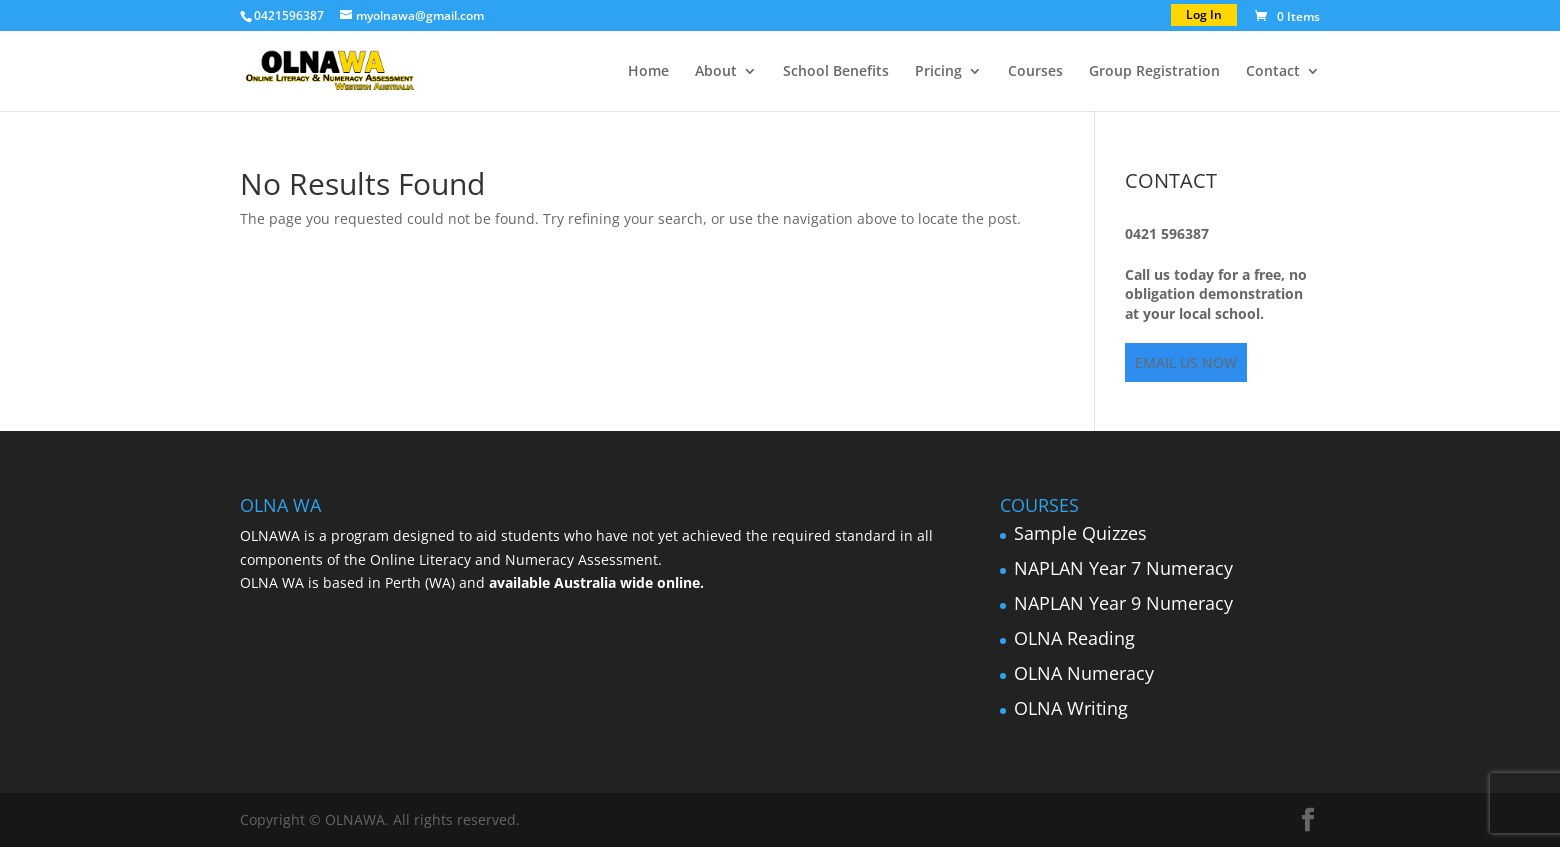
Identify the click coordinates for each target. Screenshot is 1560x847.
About (716, 72)
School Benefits (836, 72)
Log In (1204, 14)
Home (648, 72)
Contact (1273, 72)
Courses (1035, 72)
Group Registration (1154, 72)
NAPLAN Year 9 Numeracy (1123, 603)
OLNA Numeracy (1084, 673)
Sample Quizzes (1080, 533)
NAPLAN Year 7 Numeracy (1123, 568)
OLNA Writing (1071, 708)
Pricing (938, 72)
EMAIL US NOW (1186, 362)
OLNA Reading (1074, 638)
